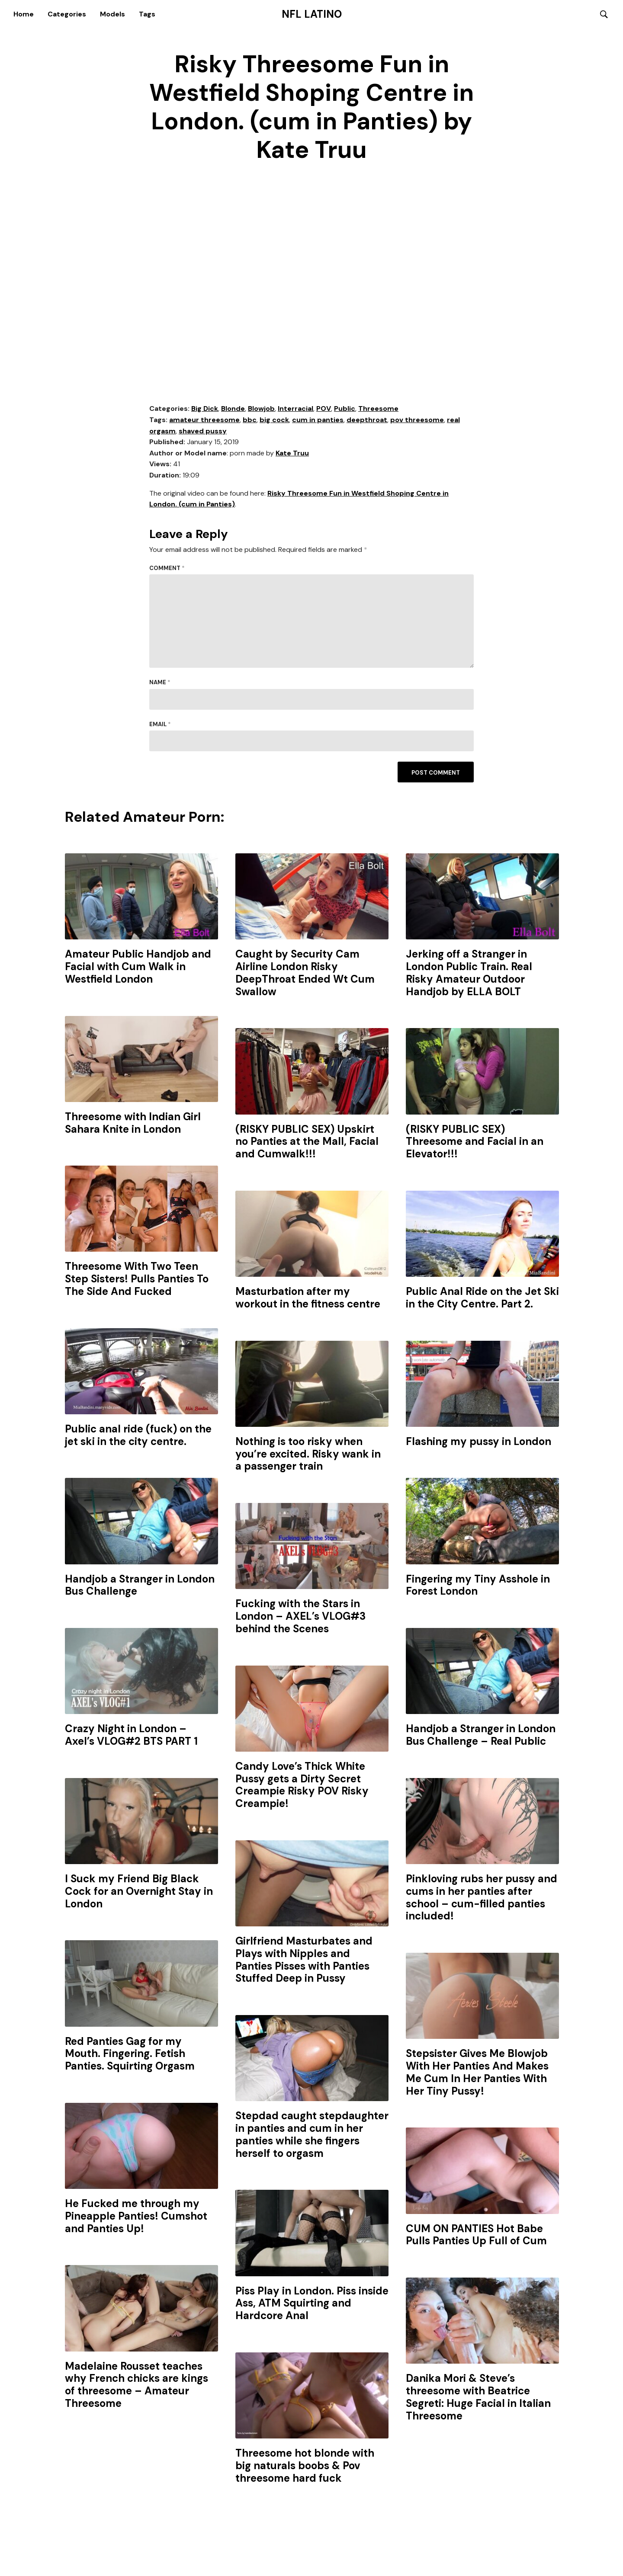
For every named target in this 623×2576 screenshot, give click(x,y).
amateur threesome (204, 420)
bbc (250, 420)
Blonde (233, 409)
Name (159, 683)
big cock (274, 420)
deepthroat (367, 420)
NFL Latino (312, 14)
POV (323, 409)
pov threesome (417, 420)
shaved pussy (203, 431)
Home (23, 14)
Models (112, 14)
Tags (147, 14)
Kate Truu (292, 453)
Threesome (378, 409)
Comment (167, 568)
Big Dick (204, 409)
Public (344, 409)
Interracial (295, 409)
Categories (67, 14)
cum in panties (318, 420)
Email (160, 724)
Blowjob (261, 409)
